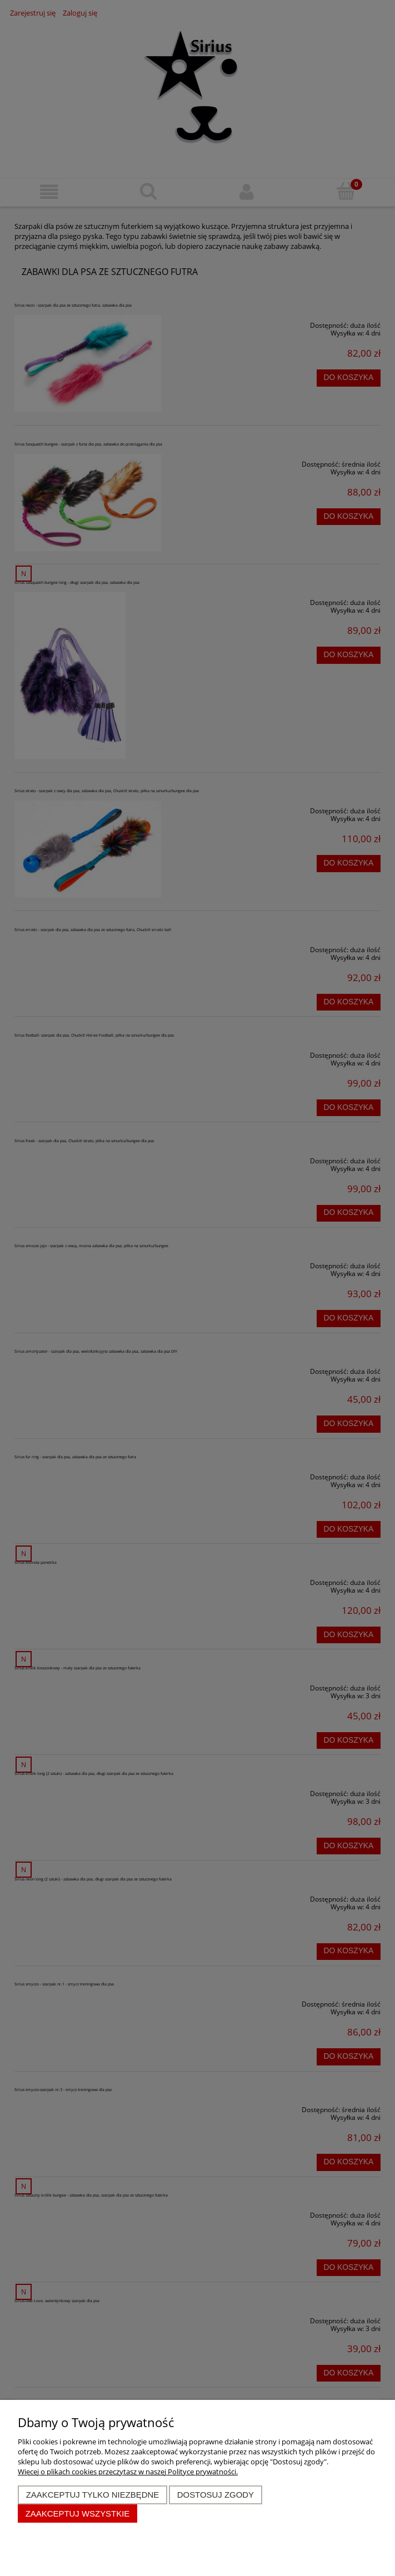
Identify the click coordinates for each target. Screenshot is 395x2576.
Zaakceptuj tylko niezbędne (92, 2494)
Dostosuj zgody (215, 2494)
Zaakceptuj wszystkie (78, 2513)
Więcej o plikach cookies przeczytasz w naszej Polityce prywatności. (128, 2472)
